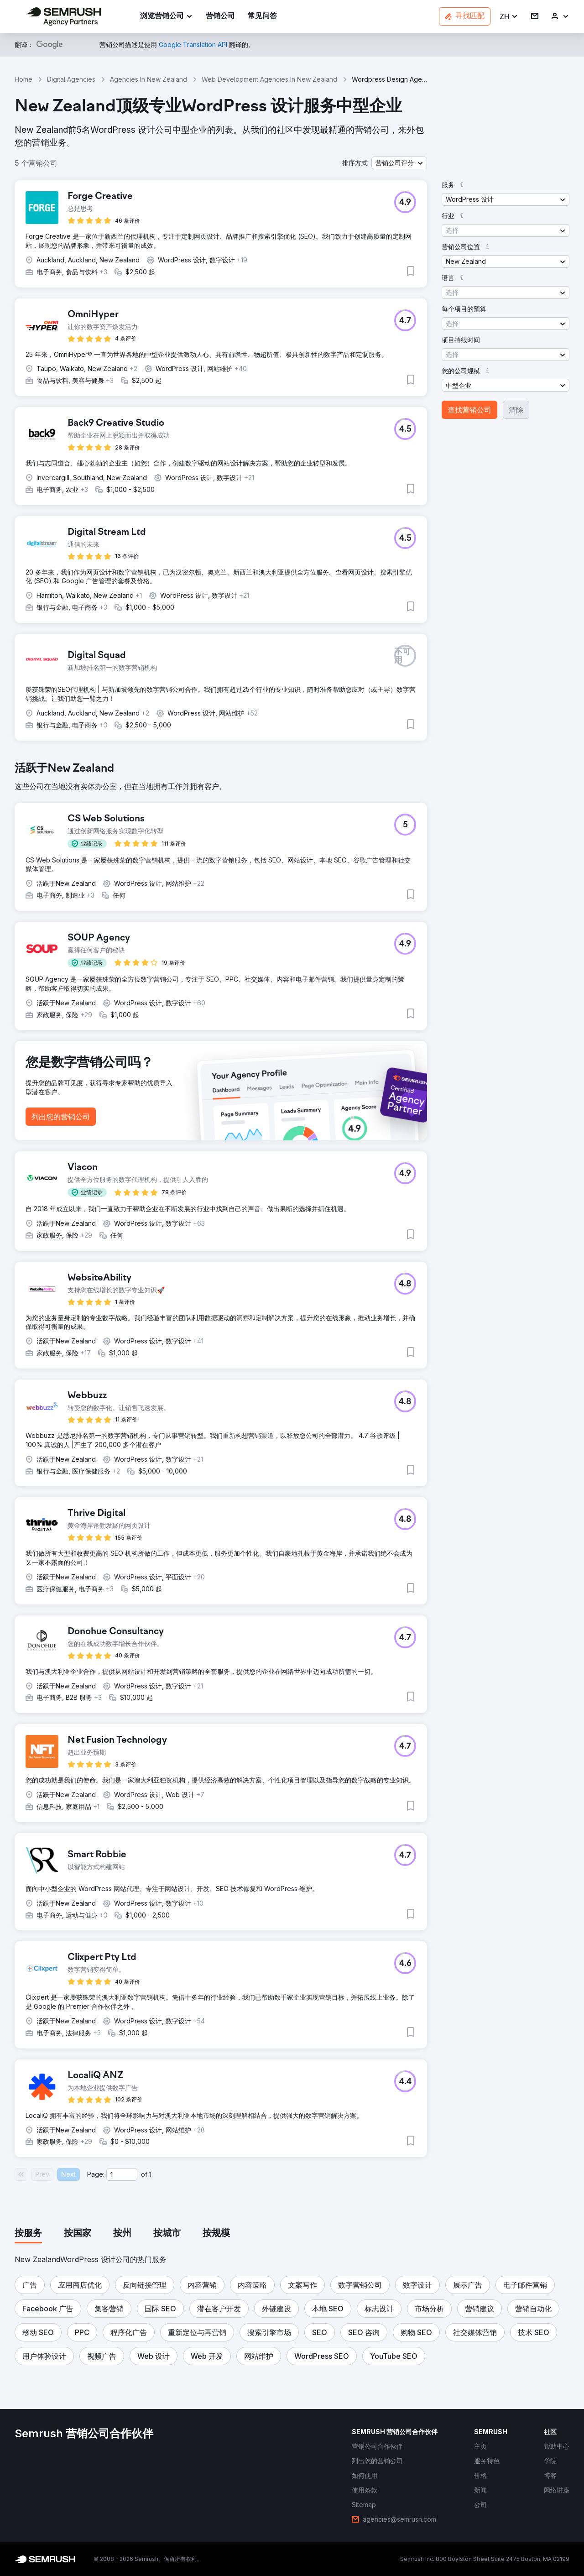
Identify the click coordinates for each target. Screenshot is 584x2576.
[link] (220, 16)
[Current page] (122, 2174)
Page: (95, 2174)
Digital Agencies (71, 79)
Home (23, 79)
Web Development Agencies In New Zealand (269, 79)
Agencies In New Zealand (148, 79)
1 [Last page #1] (150, 2174)
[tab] (28, 2234)
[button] (509, 16)
